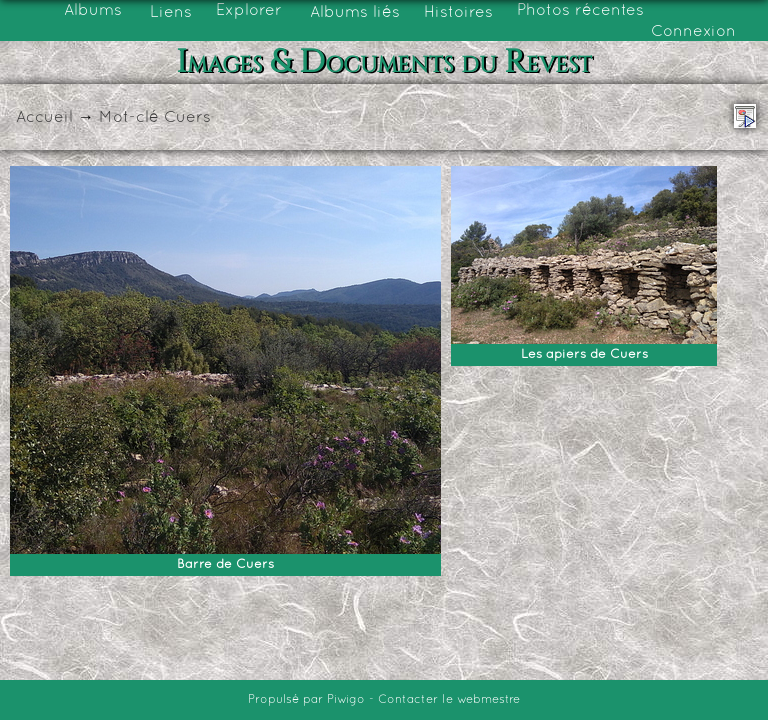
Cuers (187, 118)
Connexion (693, 32)
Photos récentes (580, 11)
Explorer (249, 11)
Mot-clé (129, 118)
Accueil (44, 118)
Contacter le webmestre (449, 700)
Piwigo (346, 700)
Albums (93, 11)
